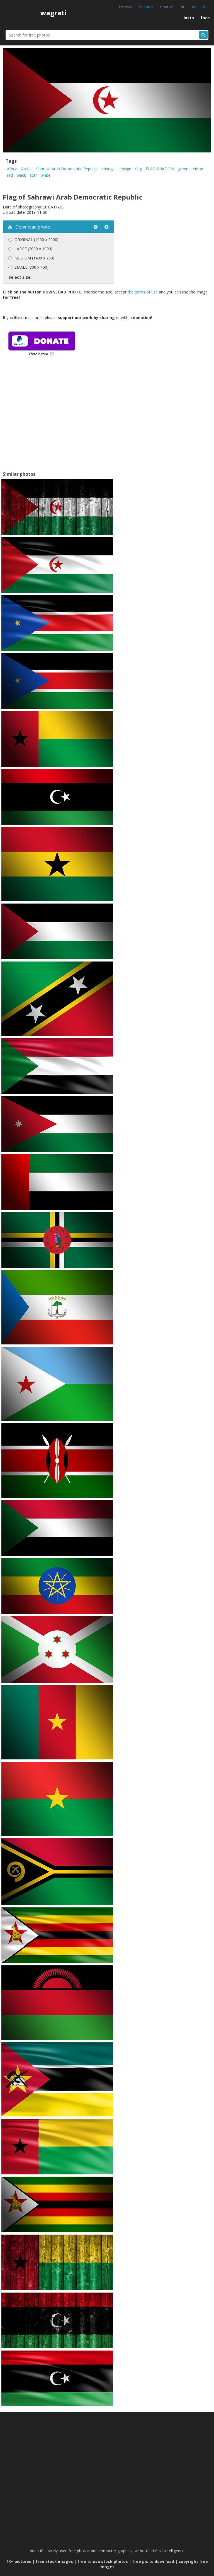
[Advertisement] (49, 421)
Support (146, 6)
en (194, 6)
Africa (12, 168)
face (205, 17)
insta (189, 17)
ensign (125, 168)
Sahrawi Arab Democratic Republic (67, 168)
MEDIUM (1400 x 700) (34, 258)
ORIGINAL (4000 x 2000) (36, 239)
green (183, 168)
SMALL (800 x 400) (31, 267)
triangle (109, 168)
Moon (197, 168)
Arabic (26, 168)
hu (183, 6)
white (45, 175)
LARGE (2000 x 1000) (33, 248)
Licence (125, 6)
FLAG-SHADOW (160, 168)
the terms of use (143, 292)
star (33, 175)
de (205, 6)
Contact (167, 6)
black (21, 175)
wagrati (53, 12)
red (10, 175)
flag (138, 168)
